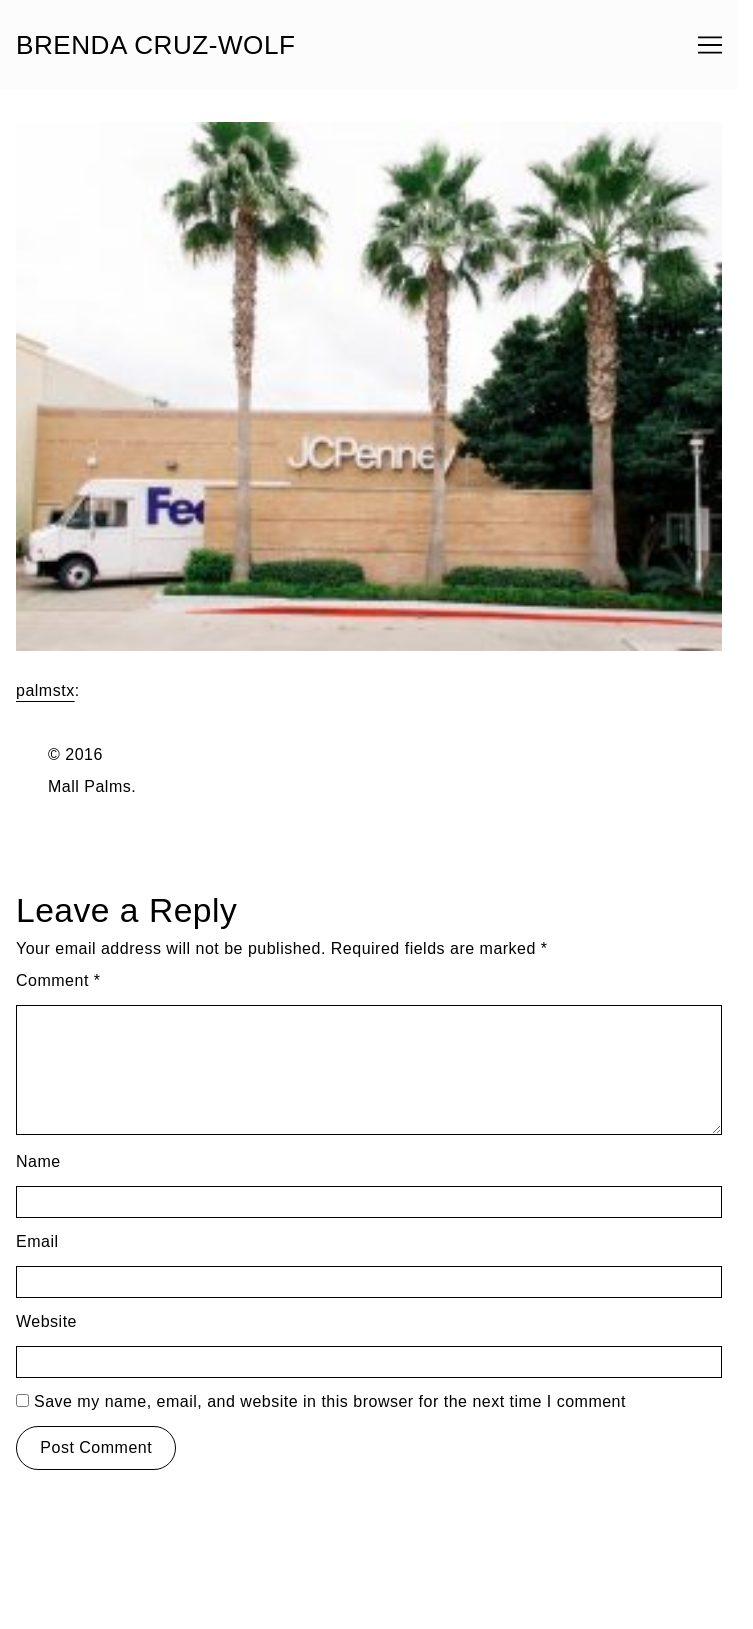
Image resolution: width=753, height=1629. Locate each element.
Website (46, 1321)
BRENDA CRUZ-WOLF (155, 45)
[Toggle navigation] (710, 45)
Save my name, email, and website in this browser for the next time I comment (330, 1401)
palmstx (45, 690)
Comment (58, 980)
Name (38, 1161)
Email (37, 1241)
